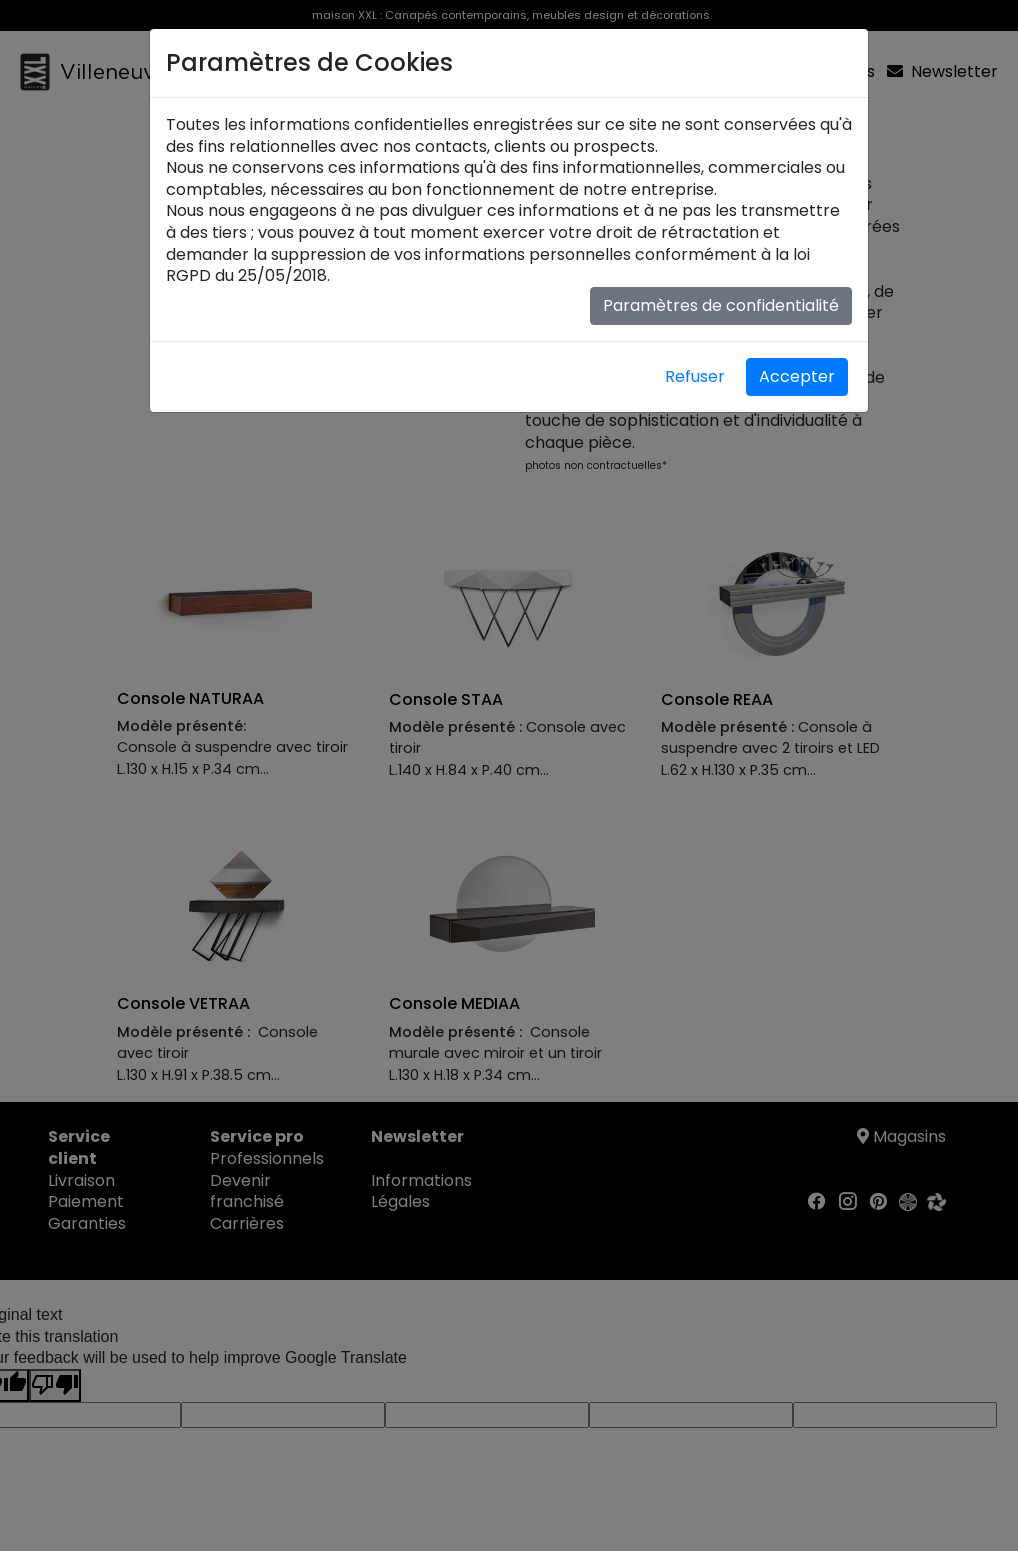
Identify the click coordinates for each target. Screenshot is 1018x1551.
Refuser (695, 376)
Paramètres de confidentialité (721, 305)
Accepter (797, 376)
